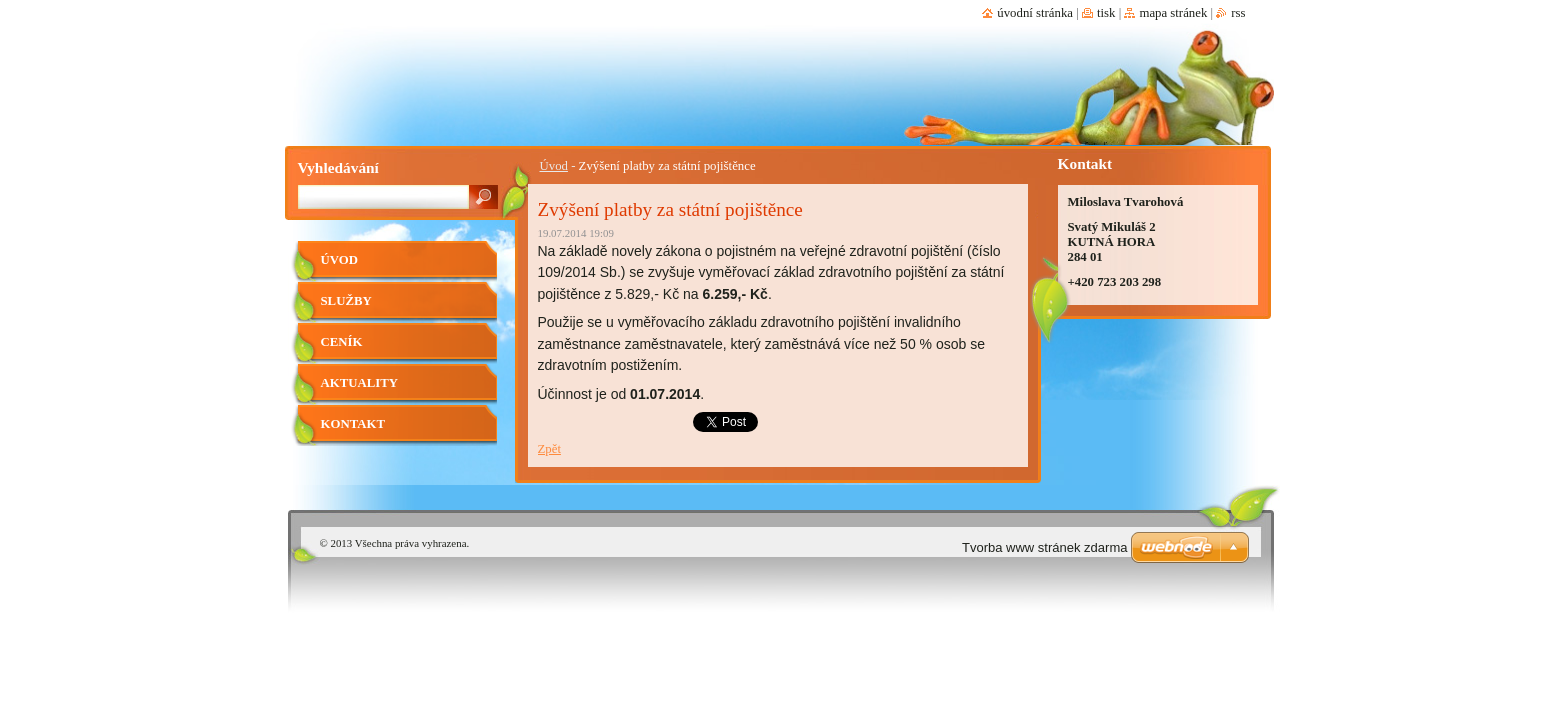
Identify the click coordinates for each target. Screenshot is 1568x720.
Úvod (554, 166)
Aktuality (360, 383)
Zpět (549, 449)
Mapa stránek (1173, 13)
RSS (1238, 13)
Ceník (342, 342)
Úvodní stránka (1035, 13)
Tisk (1106, 13)
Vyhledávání (338, 167)
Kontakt (353, 424)
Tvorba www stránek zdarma (1044, 547)
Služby (346, 301)
